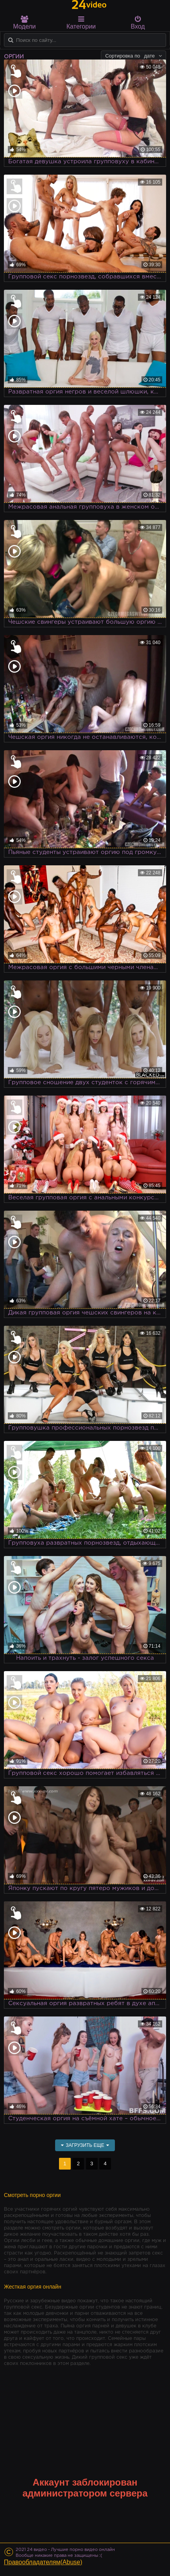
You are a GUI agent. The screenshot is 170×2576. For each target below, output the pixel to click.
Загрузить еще (85, 2145)
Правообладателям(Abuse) (43, 2562)
